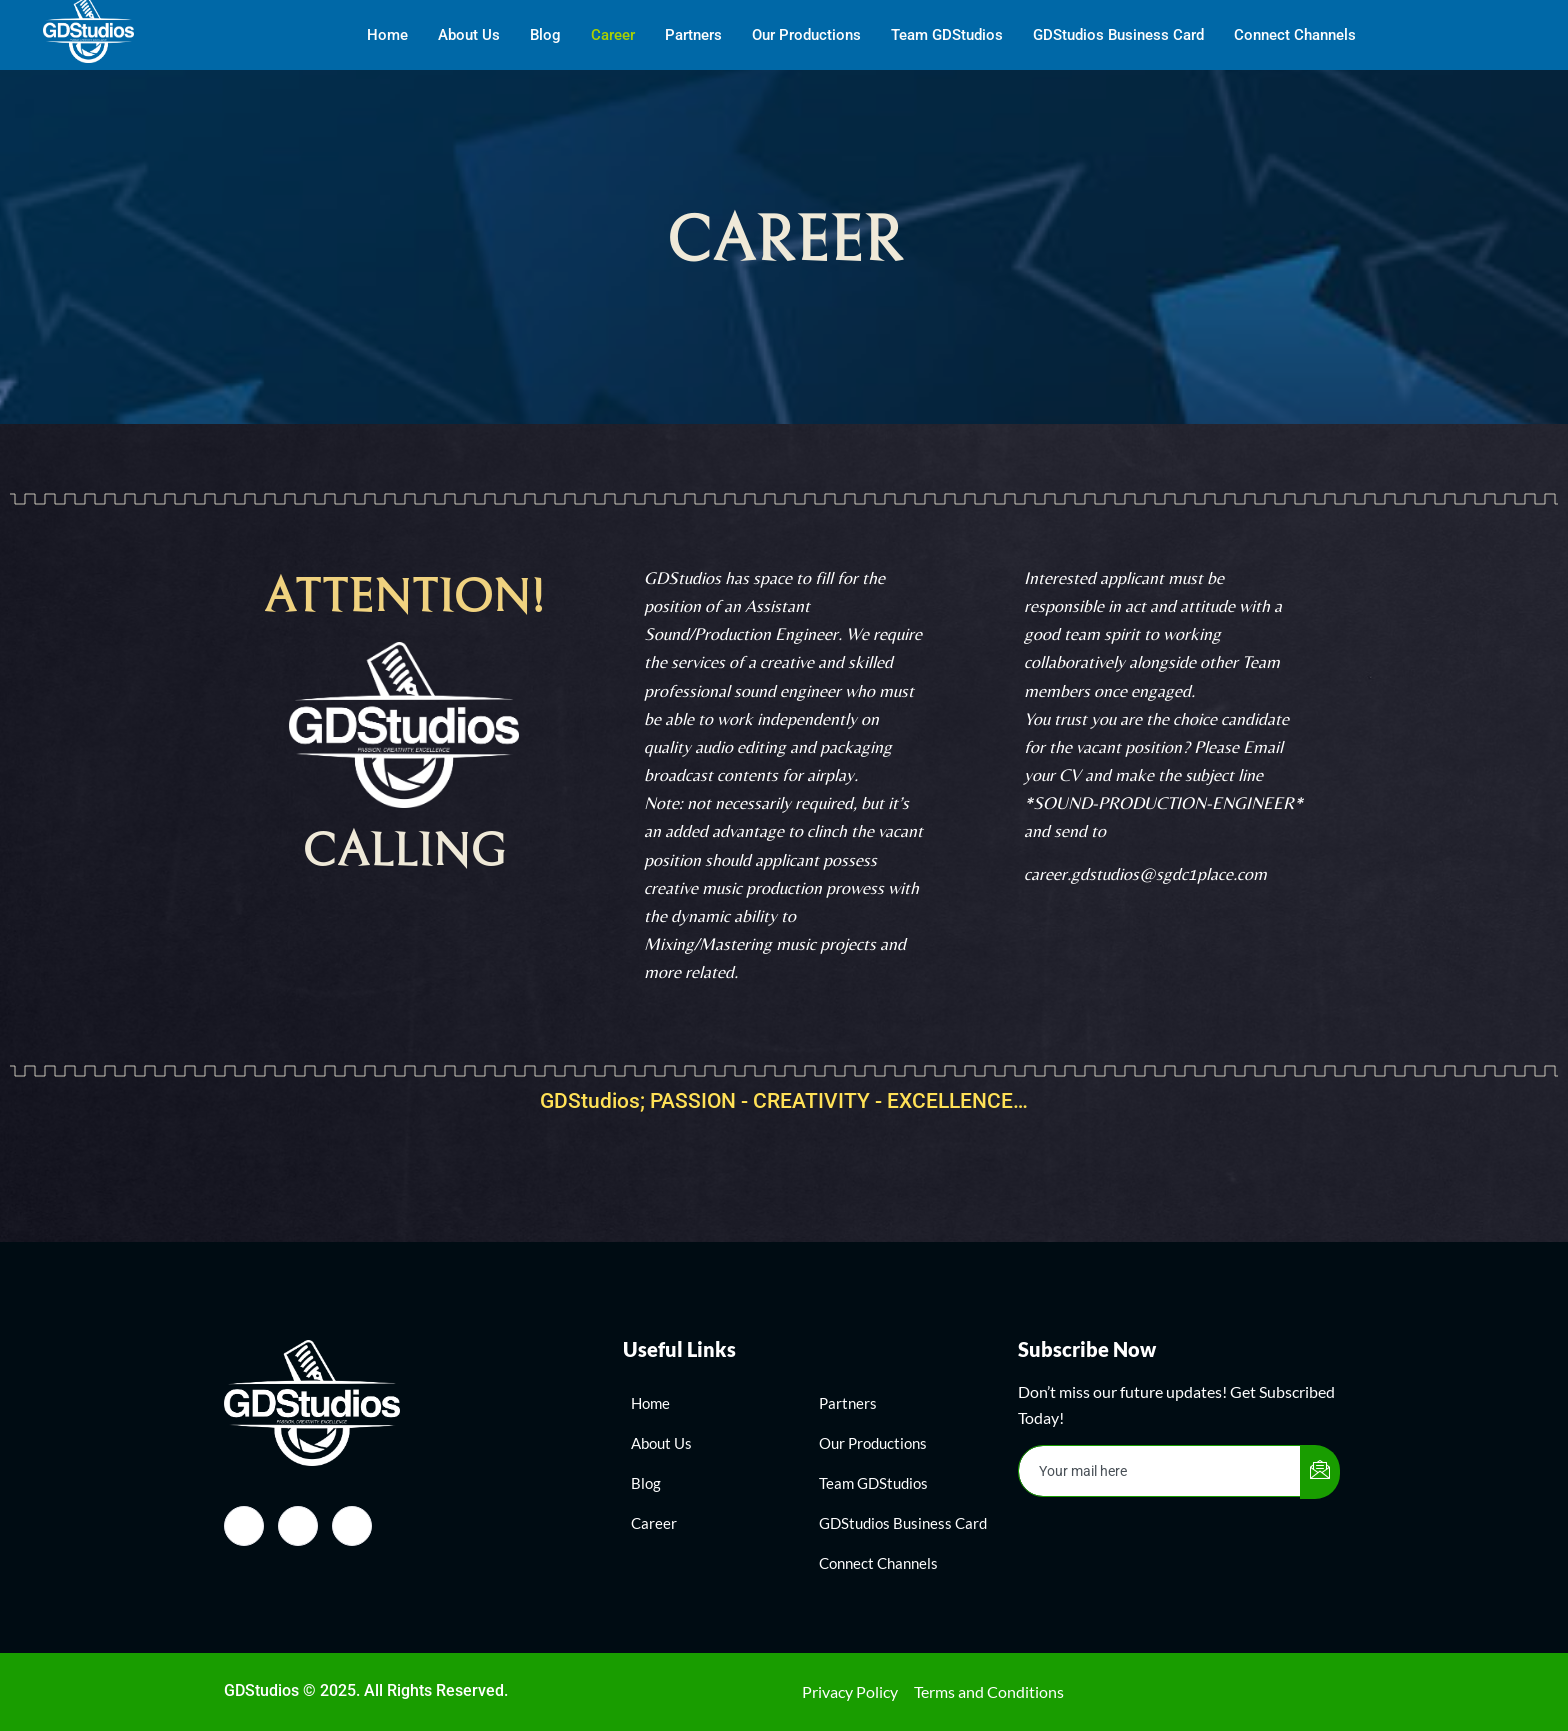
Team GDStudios (947, 35)
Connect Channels (1295, 35)
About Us (469, 35)
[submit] (1320, 1472)
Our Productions (806, 35)
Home (387, 35)
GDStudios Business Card (1118, 35)
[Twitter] (352, 1526)
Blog (545, 35)
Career (613, 35)
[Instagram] (298, 1526)
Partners (693, 35)
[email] (1160, 1471)
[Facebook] (244, 1526)
